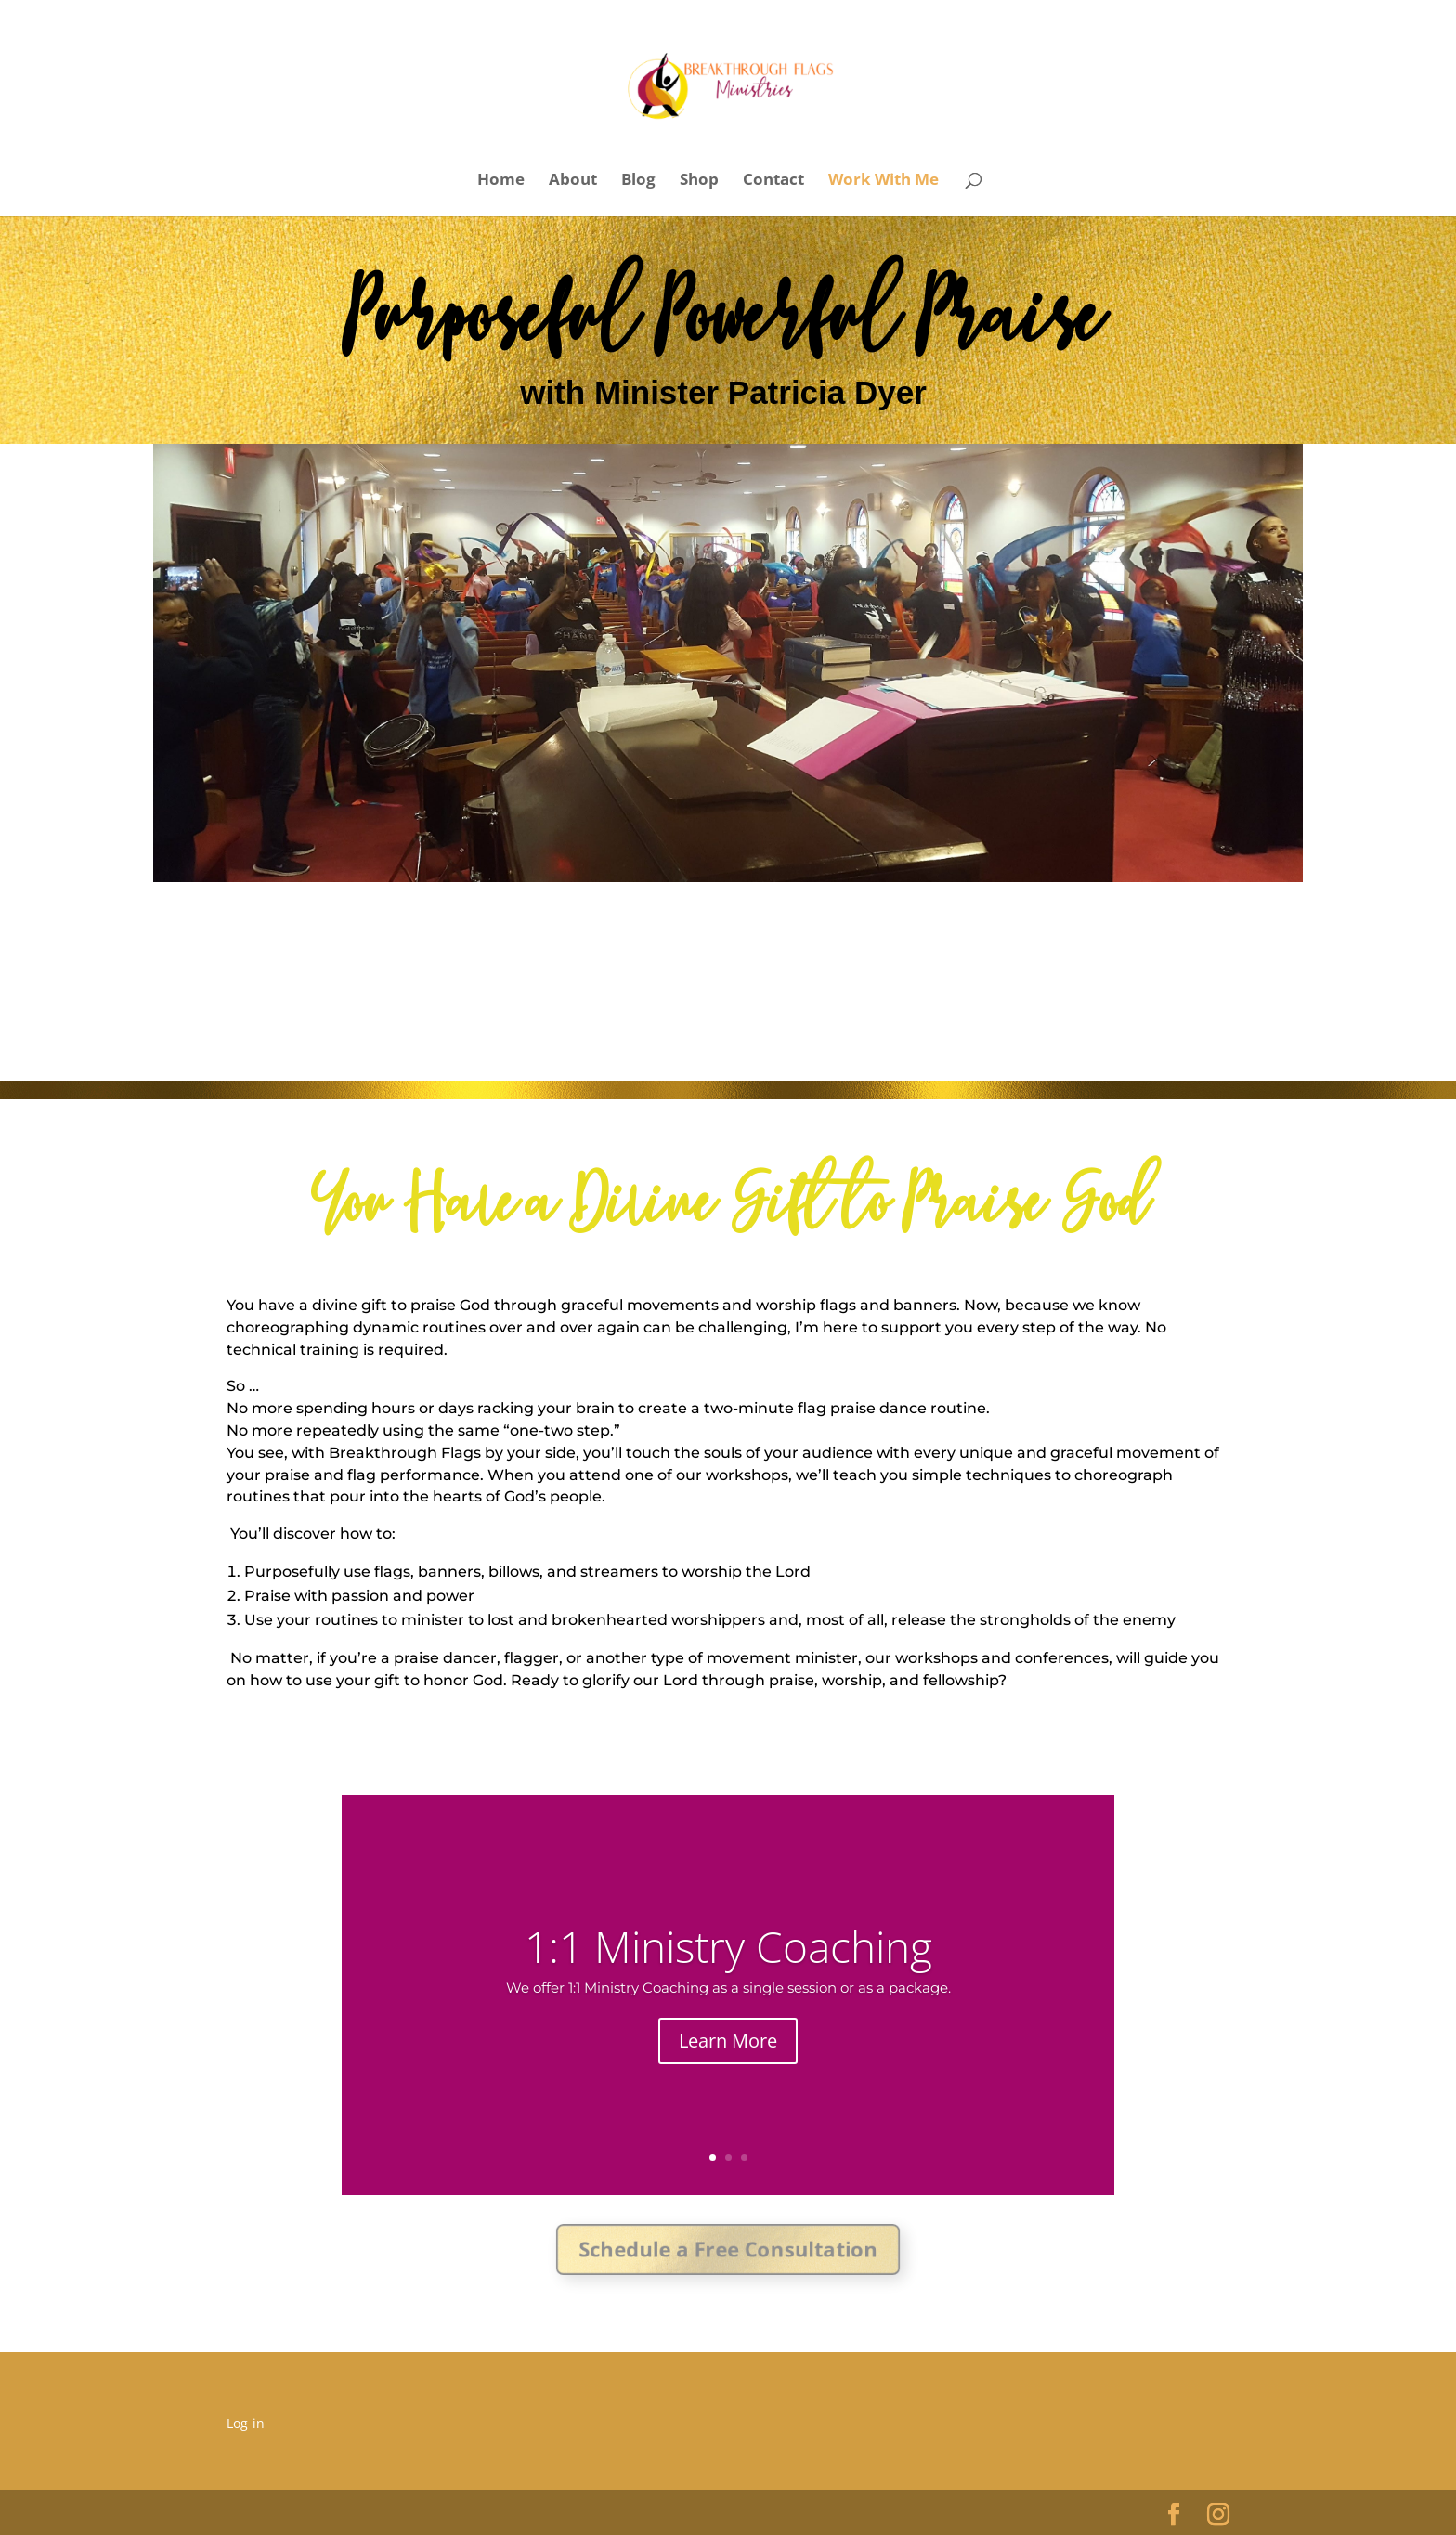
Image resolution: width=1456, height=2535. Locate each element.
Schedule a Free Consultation (728, 2249)
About (573, 181)
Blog (638, 181)
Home (501, 181)
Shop (699, 181)
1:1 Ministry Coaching (728, 1948)
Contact (773, 181)
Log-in (246, 2423)
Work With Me (883, 181)
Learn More (728, 2042)
